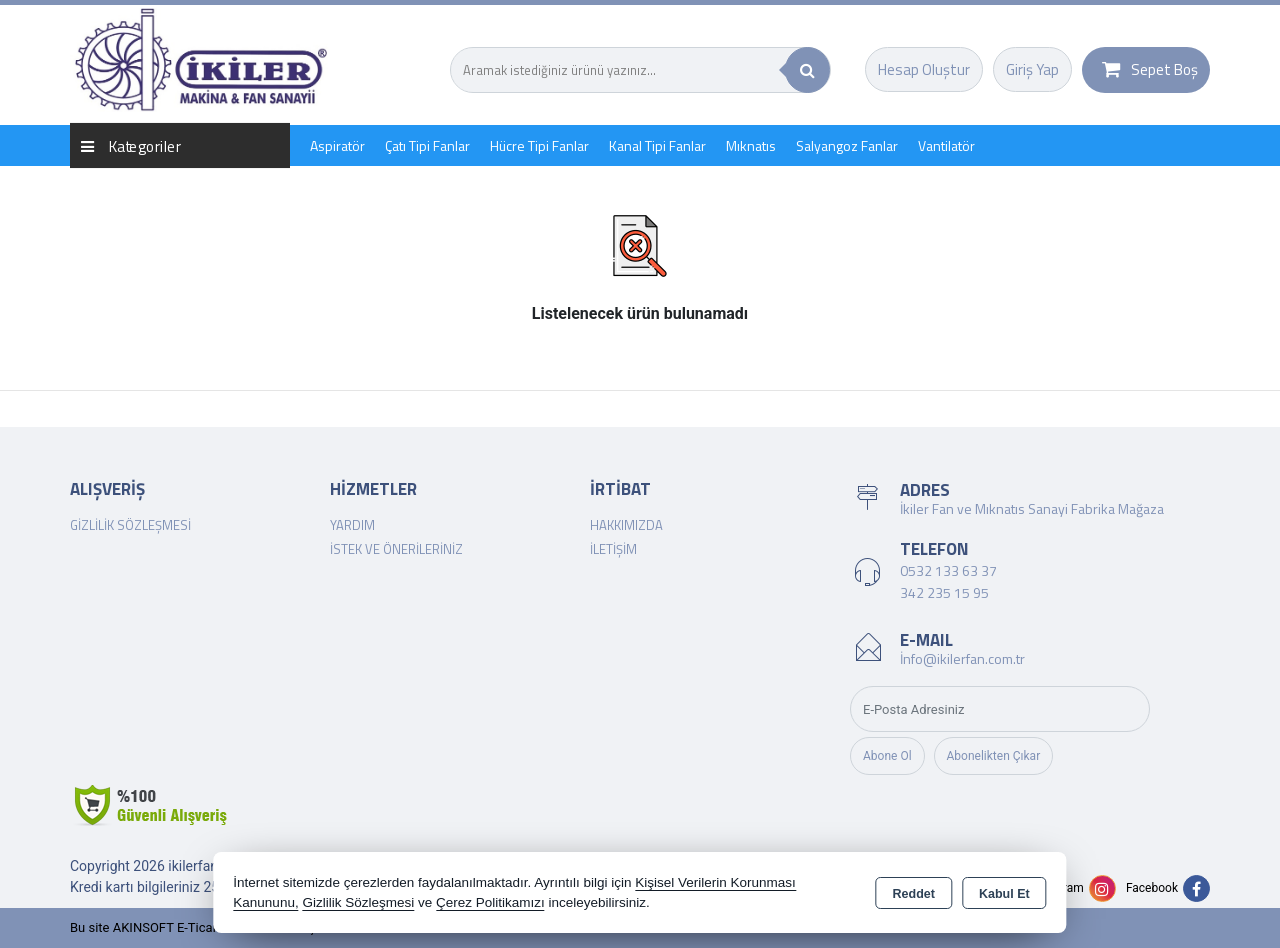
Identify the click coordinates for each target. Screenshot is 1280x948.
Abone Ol (887, 756)
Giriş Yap (1032, 69)
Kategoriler (131, 145)
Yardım (352, 525)
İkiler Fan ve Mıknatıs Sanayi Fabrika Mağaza (1032, 508)
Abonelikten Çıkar (994, 756)
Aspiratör (337, 145)
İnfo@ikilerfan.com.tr (962, 658)
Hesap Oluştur (924, 69)
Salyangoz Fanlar (847, 145)
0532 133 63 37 (948, 570)
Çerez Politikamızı (490, 902)
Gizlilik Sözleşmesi (130, 525)
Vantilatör (946, 145)
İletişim (613, 549)
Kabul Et (1004, 894)
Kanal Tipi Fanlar (657, 145)
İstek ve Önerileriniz (396, 549)
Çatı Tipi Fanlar (427, 145)
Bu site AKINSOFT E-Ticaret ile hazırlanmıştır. (199, 927)
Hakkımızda (626, 525)
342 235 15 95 (944, 592)
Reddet (914, 894)
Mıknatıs (751, 145)
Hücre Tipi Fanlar (539, 145)
